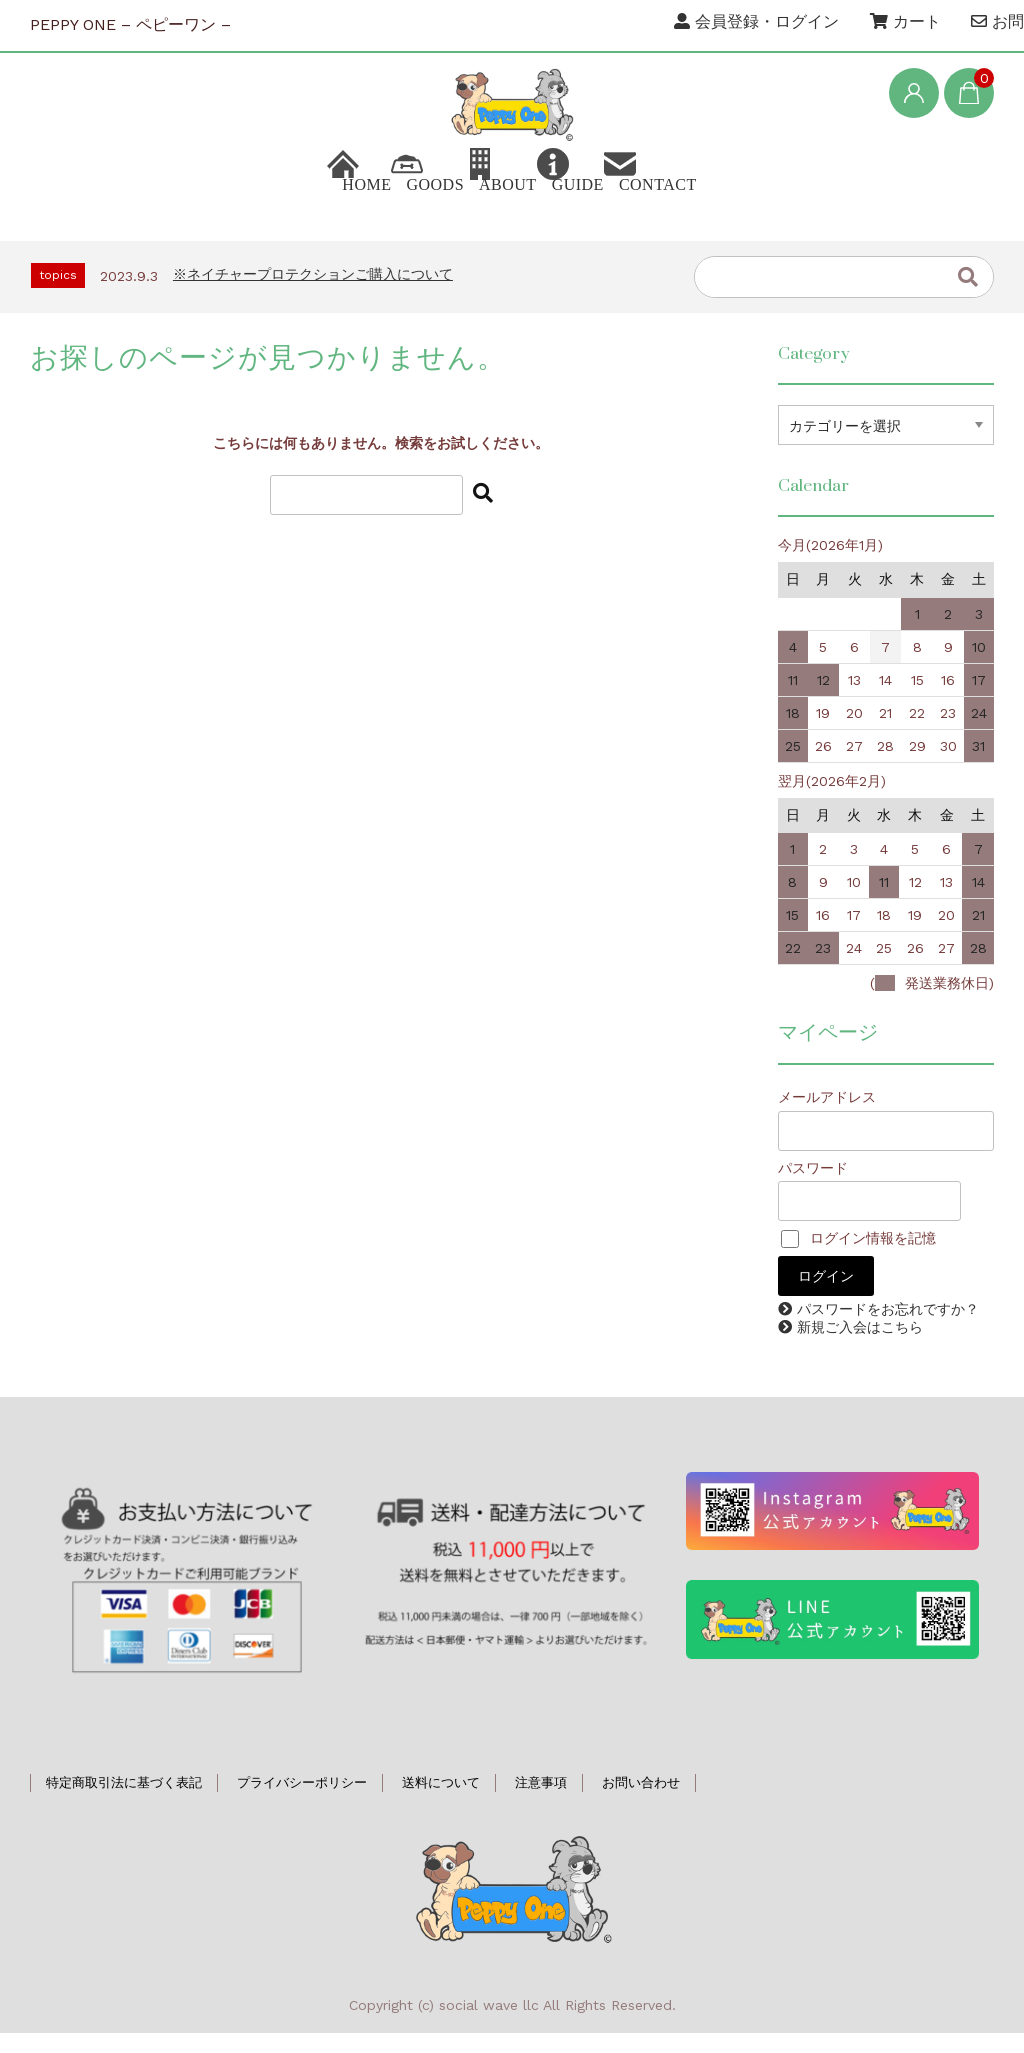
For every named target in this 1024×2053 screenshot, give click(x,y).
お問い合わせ (641, 1802)
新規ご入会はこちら (860, 1347)
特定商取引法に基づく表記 (124, 1802)
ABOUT (501, 214)
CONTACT (774, 214)
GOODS (367, 214)
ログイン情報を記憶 (858, 1258)
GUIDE (632, 214)
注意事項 (541, 1802)
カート (905, 21)
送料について (441, 1802)
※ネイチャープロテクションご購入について (313, 294)
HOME (237, 214)
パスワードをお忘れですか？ (888, 1329)
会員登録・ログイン (756, 21)
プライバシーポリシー (302, 1802)
